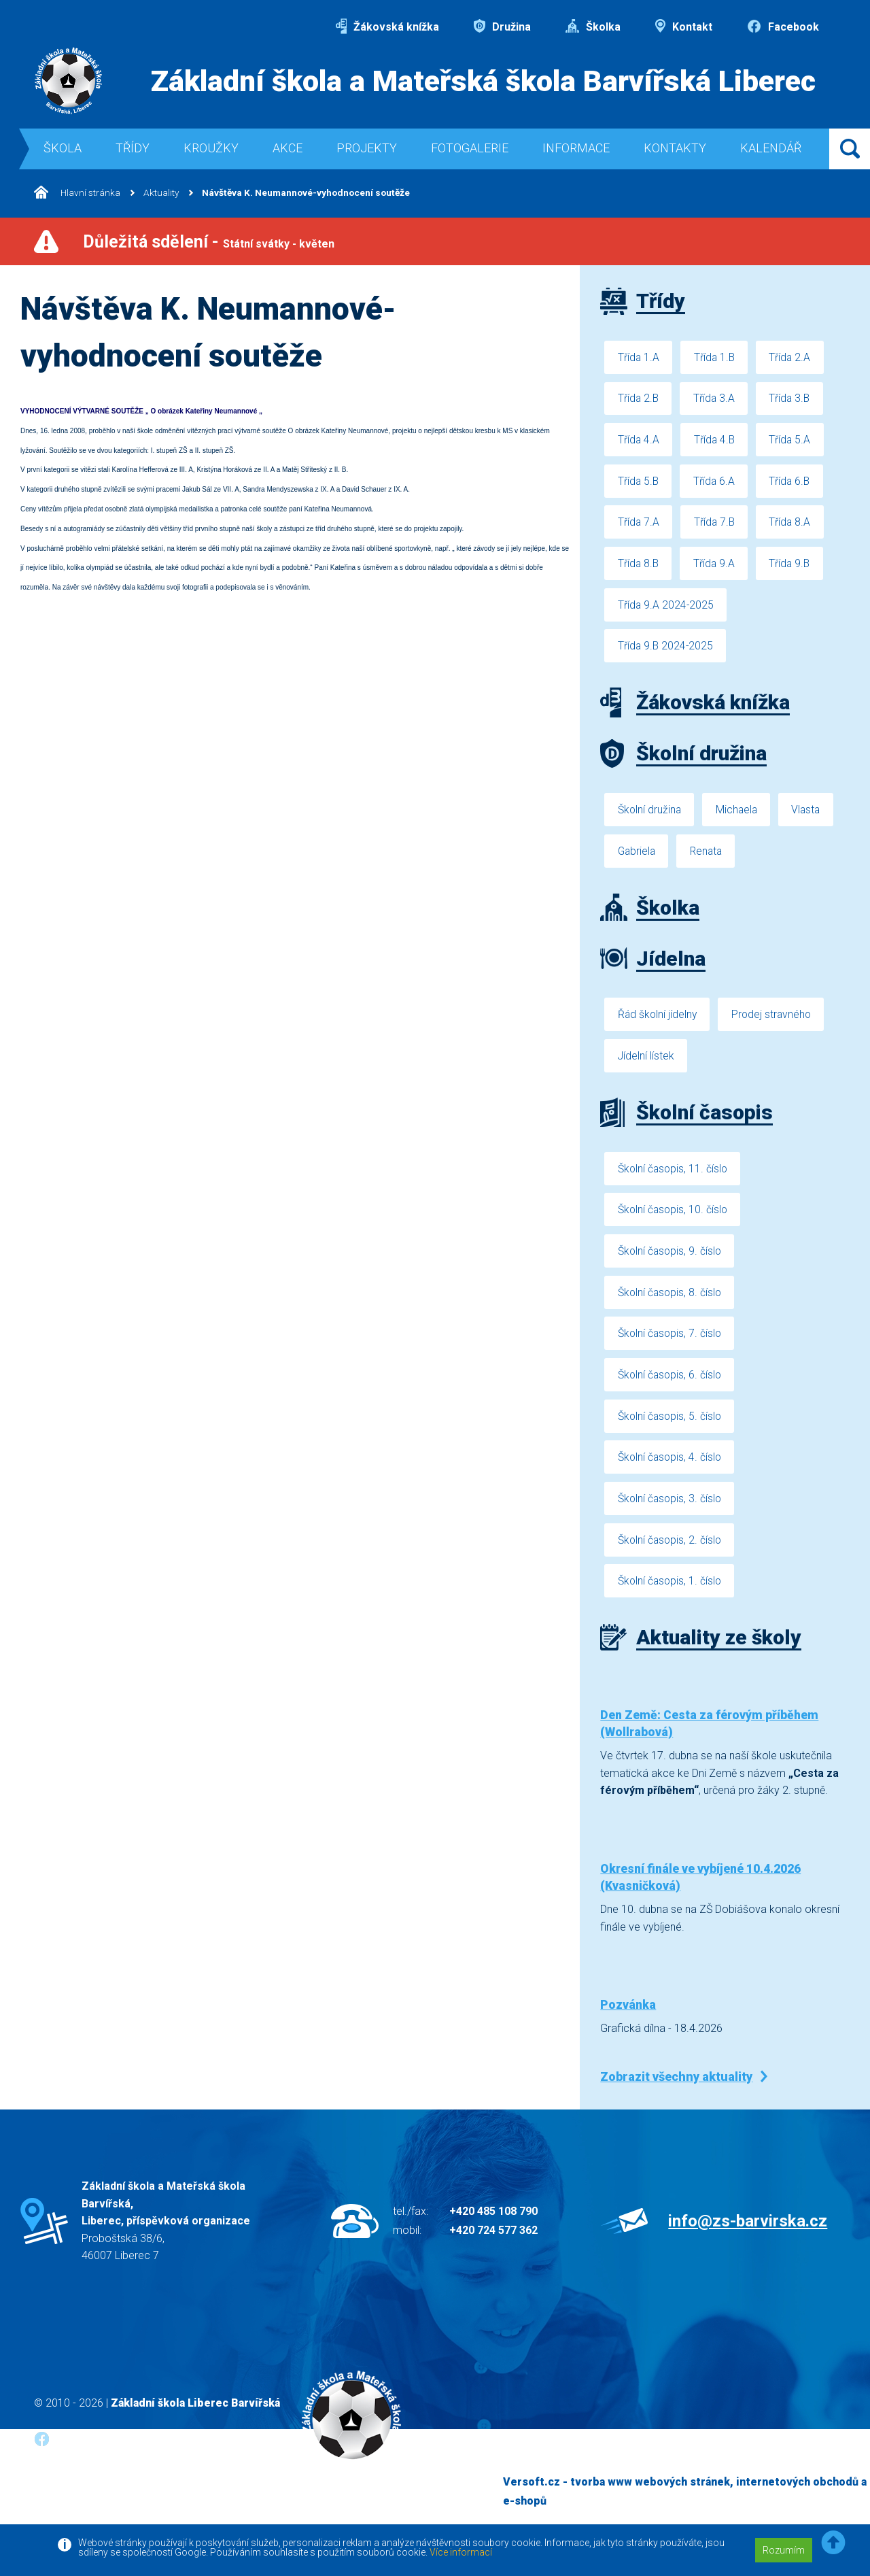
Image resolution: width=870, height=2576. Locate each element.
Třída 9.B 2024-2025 (666, 652)
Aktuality (163, 193)
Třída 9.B (794, 568)
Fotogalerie (469, 148)
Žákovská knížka (387, 26)
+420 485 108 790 (493, 2232)
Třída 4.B (716, 441)
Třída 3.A (716, 399)
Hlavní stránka (78, 192)
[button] (833, 2543)
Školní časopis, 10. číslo (674, 1221)
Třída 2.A (794, 357)
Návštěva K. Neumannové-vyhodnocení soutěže (310, 193)
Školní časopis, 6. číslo (671, 1390)
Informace (576, 148)
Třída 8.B (639, 568)
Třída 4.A (639, 441)
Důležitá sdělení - (208, 242)
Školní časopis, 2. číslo (671, 1559)
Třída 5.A (794, 441)
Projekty (366, 148)
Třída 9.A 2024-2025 (666, 610)
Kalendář (770, 148)
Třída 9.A (716, 568)
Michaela (739, 817)
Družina (502, 26)
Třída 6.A (716, 483)
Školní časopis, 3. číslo (671, 1516)
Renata (710, 859)
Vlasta (811, 817)
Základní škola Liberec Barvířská (195, 2424)
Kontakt (683, 26)
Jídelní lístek (646, 1066)
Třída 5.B (639, 483)
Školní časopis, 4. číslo (671, 1474)
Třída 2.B (639, 399)
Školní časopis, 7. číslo (671, 1348)
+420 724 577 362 (493, 2251)
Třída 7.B (716, 526)
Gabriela (637, 859)
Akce (287, 148)
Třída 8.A (794, 526)
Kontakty (675, 148)
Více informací (461, 2552)
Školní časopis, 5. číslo (671, 1432)
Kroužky (211, 148)
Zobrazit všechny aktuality (676, 2097)
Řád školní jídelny (658, 1023)
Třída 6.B (794, 483)
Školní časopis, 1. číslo (671, 1601)
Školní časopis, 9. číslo (671, 1263)
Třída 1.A (639, 357)
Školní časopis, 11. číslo (674, 1179)
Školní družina (650, 817)
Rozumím (784, 2550)
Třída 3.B (794, 399)
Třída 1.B (716, 357)
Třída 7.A (639, 526)
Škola (63, 148)
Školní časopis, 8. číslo (671, 1306)
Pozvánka (628, 2025)
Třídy (133, 148)
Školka (593, 26)
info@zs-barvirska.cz (747, 2242)
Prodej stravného (775, 1023)
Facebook (783, 26)
